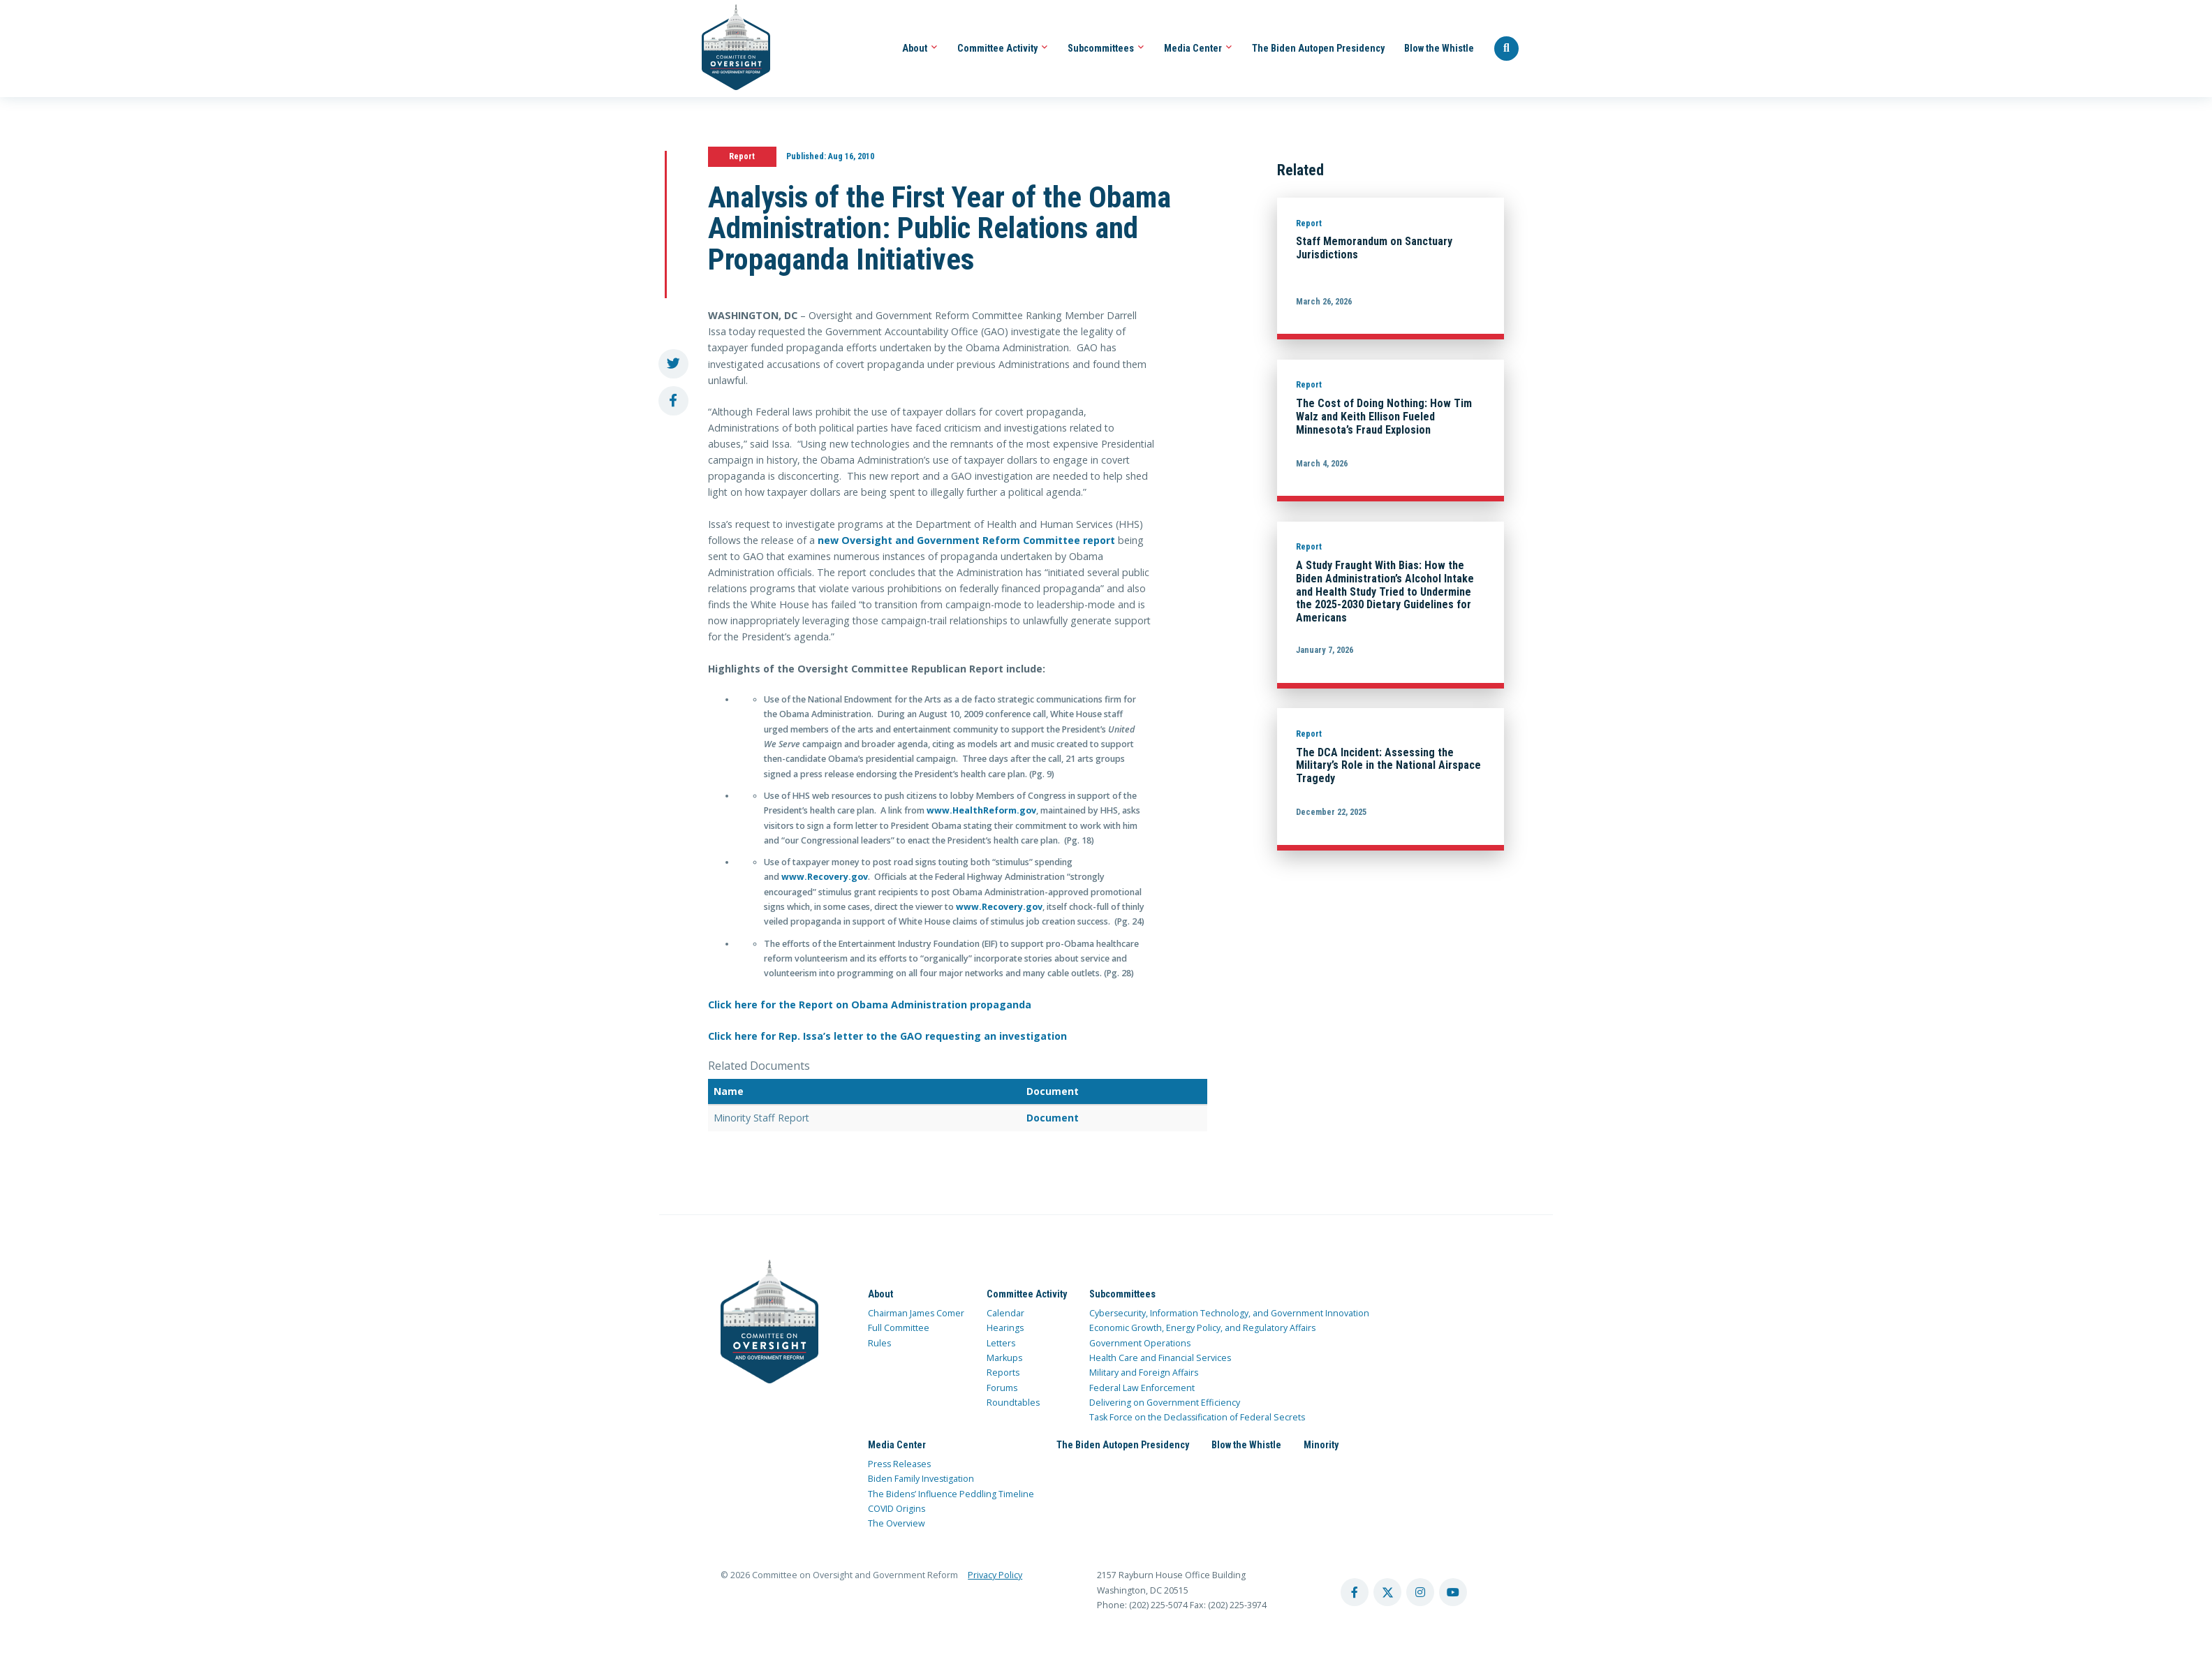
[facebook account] (1355, 1592)
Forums (1002, 1388)
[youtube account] (1453, 1592)
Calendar (1005, 1313)
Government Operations (1139, 1343)
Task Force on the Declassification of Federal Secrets (1197, 1417)
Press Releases (899, 1464)
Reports (1003, 1372)
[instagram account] (1420, 1592)
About (920, 48)
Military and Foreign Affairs (1143, 1372)
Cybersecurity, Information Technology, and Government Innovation (1229, 1313)
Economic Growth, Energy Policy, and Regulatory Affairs (1202, 1328)
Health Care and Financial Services (1160, 1358)
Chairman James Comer (916, 1313)
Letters (1001, 1343)
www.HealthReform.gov (981, 810)
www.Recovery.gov (824, 877)
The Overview (896, 1523)
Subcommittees (1106, 48)
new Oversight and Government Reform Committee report (966, 540)
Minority (1321, 1444)
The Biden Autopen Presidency (1318, 48)
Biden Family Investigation (921, 1479)
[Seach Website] (1506, 48)
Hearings (1005, 1328)
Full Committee (898, 1328)
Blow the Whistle (1439, 48)
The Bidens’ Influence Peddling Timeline (951, 1494)
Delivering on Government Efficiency (1164, 1402)
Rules (879, 1343)
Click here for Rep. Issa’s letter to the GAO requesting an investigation (887, 1036)
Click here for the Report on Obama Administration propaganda (869, 1004)
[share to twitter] (673, 364)
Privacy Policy (995, 1575)
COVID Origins (896, 1509)
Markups (1004, 1358)
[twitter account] (1387, 1592)
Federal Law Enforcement (1142, 1388)
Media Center (1198, 48)
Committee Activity (1002, 48)
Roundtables (1013, 1402)
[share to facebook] (673, 401)
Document (1052, 1117)
